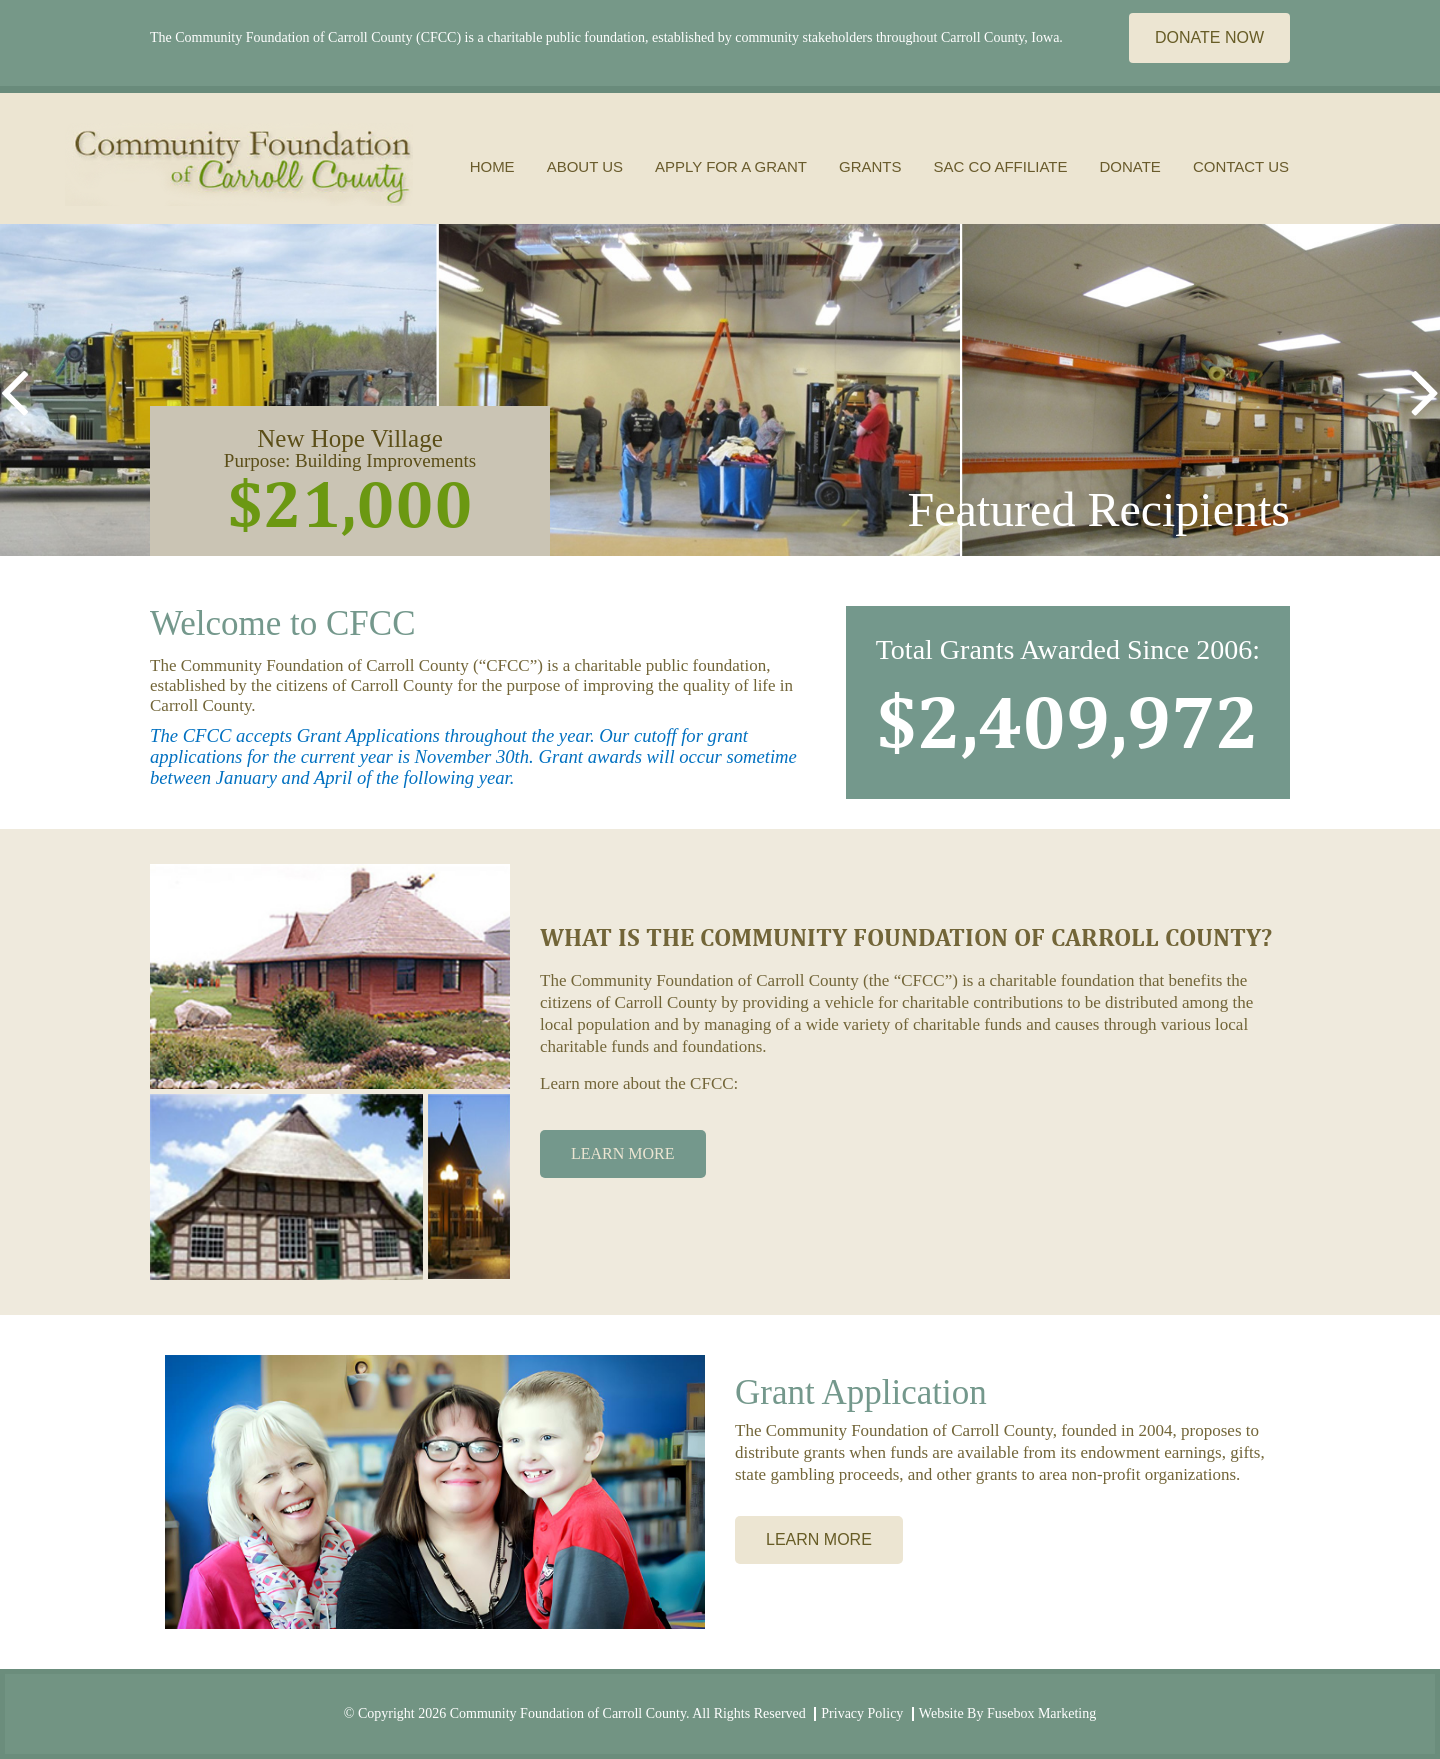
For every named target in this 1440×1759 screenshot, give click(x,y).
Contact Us (1241, 166)
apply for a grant (731, 166)
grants (870, 166)
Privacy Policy (862, 1713)
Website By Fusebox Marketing (1007, 1713)
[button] (14, 390)
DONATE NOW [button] (1209, 37)
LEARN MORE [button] (623, 1153)
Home (492, 166)
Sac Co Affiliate (1001, 166)
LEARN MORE (819, 1539)
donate (1129, 166)
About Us (585, 166)
